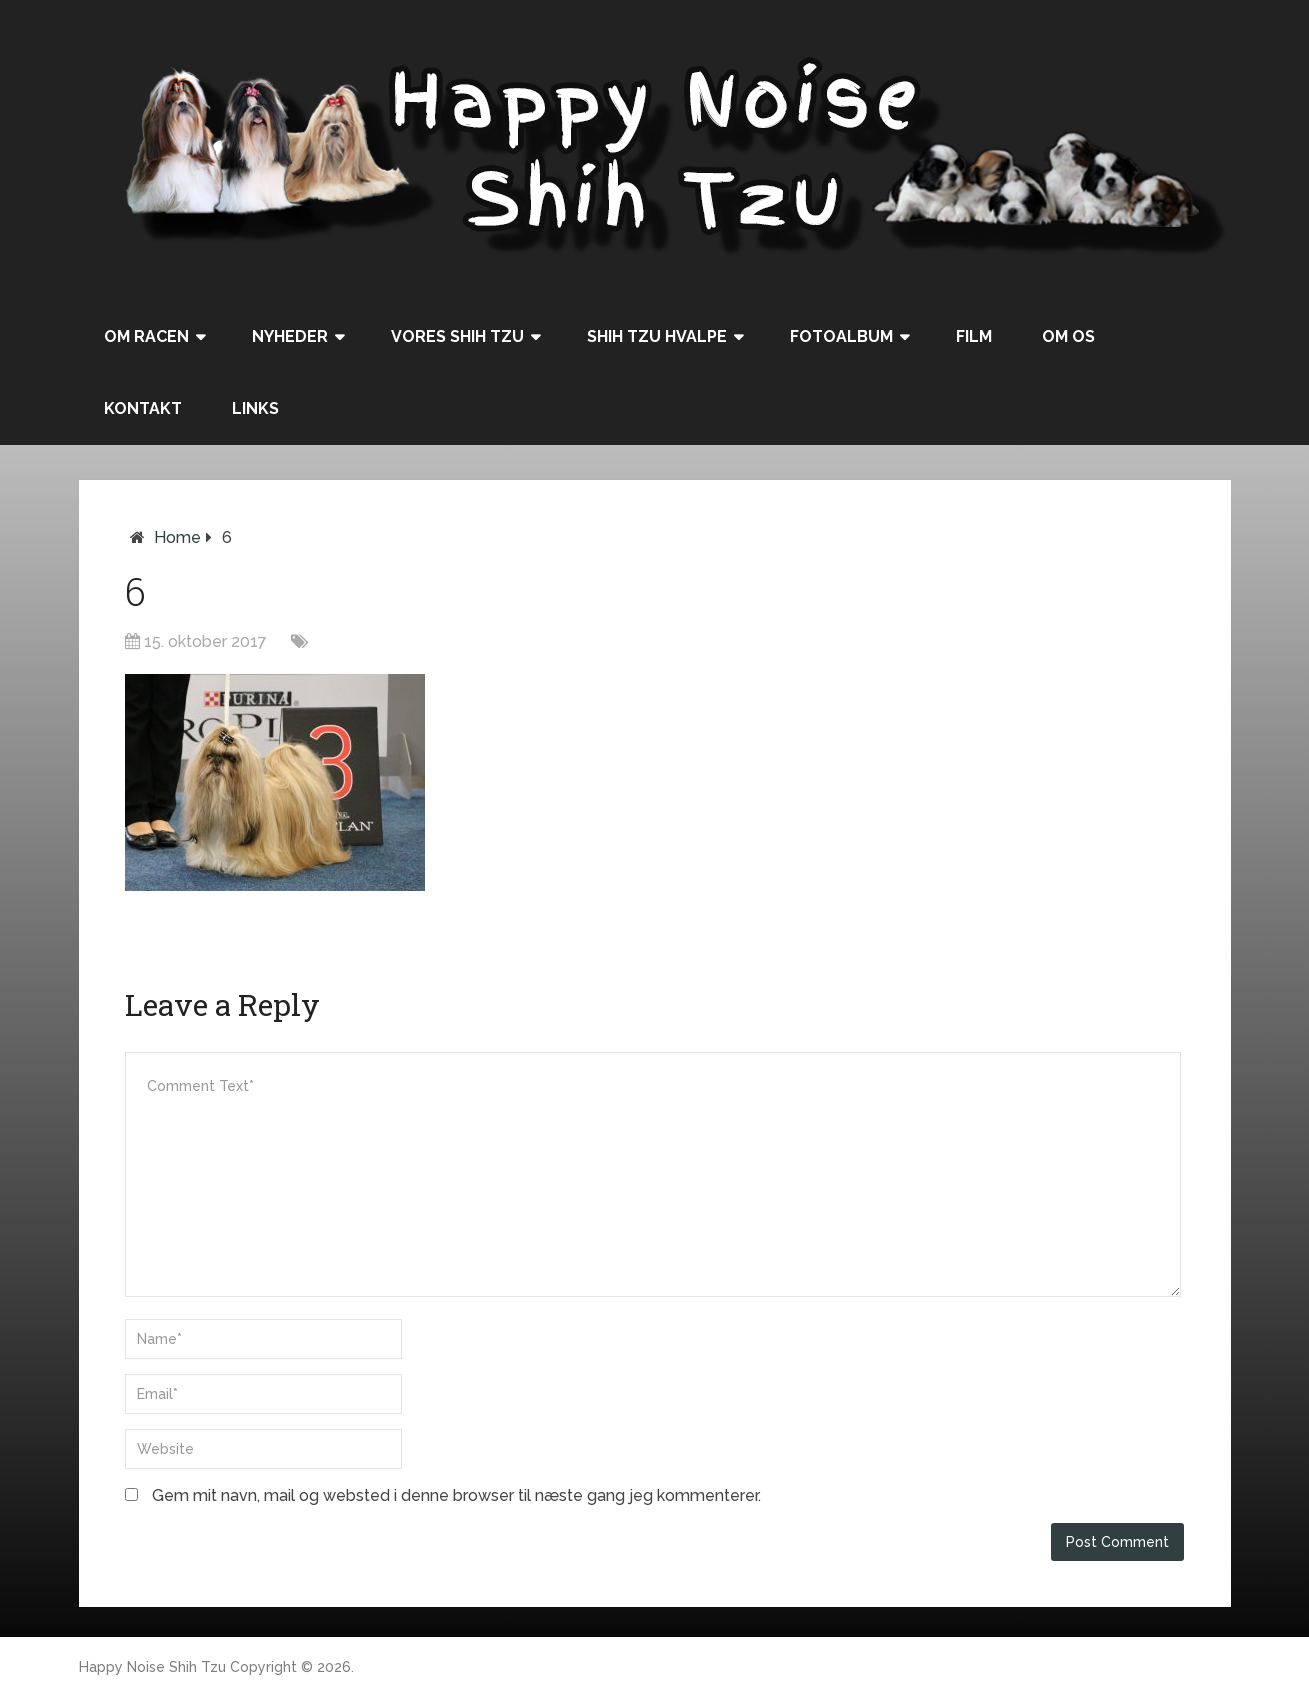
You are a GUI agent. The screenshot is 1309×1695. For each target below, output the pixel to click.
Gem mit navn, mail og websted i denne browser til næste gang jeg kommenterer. (456, 1495)
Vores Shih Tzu (457, 336)
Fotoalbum (841, 336)
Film (974, 336)
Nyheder (290, 336)
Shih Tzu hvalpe (657, 336)
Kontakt (143, 408)
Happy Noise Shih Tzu (152, 1667)
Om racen (146, 336)
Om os (1068, 336)
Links (255, 408)
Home (177, 537)
